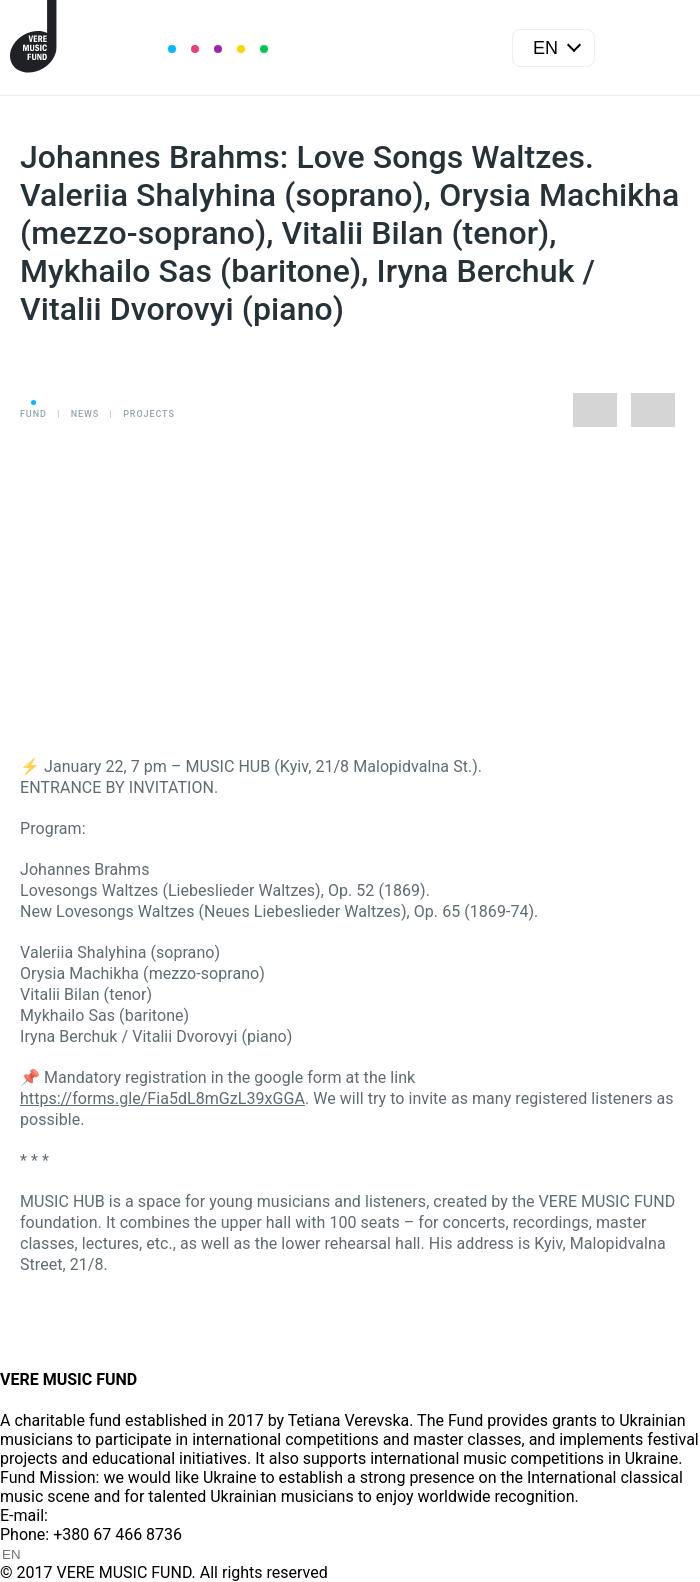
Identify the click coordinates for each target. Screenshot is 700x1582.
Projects (149, 414)
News (85, 414)
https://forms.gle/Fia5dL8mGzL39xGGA (162, 1098)
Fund (33, 414)
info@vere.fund (106, 1515)
